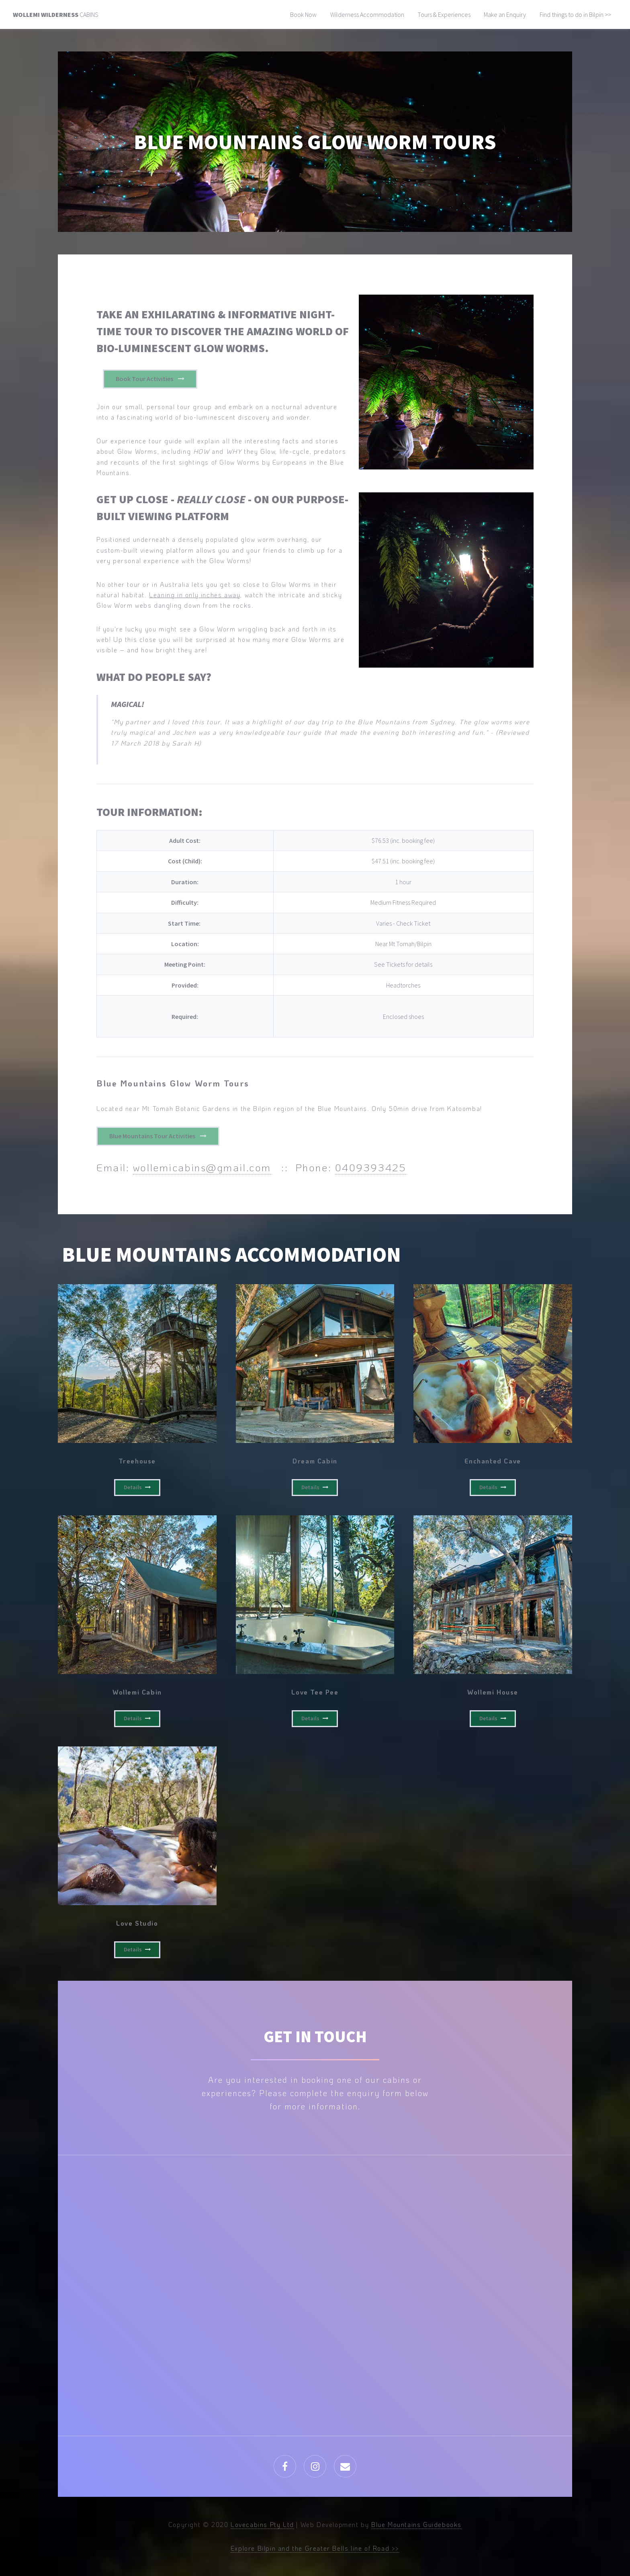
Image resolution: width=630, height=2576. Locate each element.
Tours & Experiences (443, 14)
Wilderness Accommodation (367, 14)
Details (133, 1487)
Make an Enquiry (505, 14)
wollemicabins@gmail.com (202, 1167)
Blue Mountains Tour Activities (152, 1136)
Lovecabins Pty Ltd (262, 2524)
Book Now (303, 14)
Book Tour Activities (144, 379)
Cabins (55, 14)
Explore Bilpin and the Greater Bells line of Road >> (315, 2548)
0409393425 (371, 1167)
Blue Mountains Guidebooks (416, 2524)
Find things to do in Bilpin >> (575, 14)
